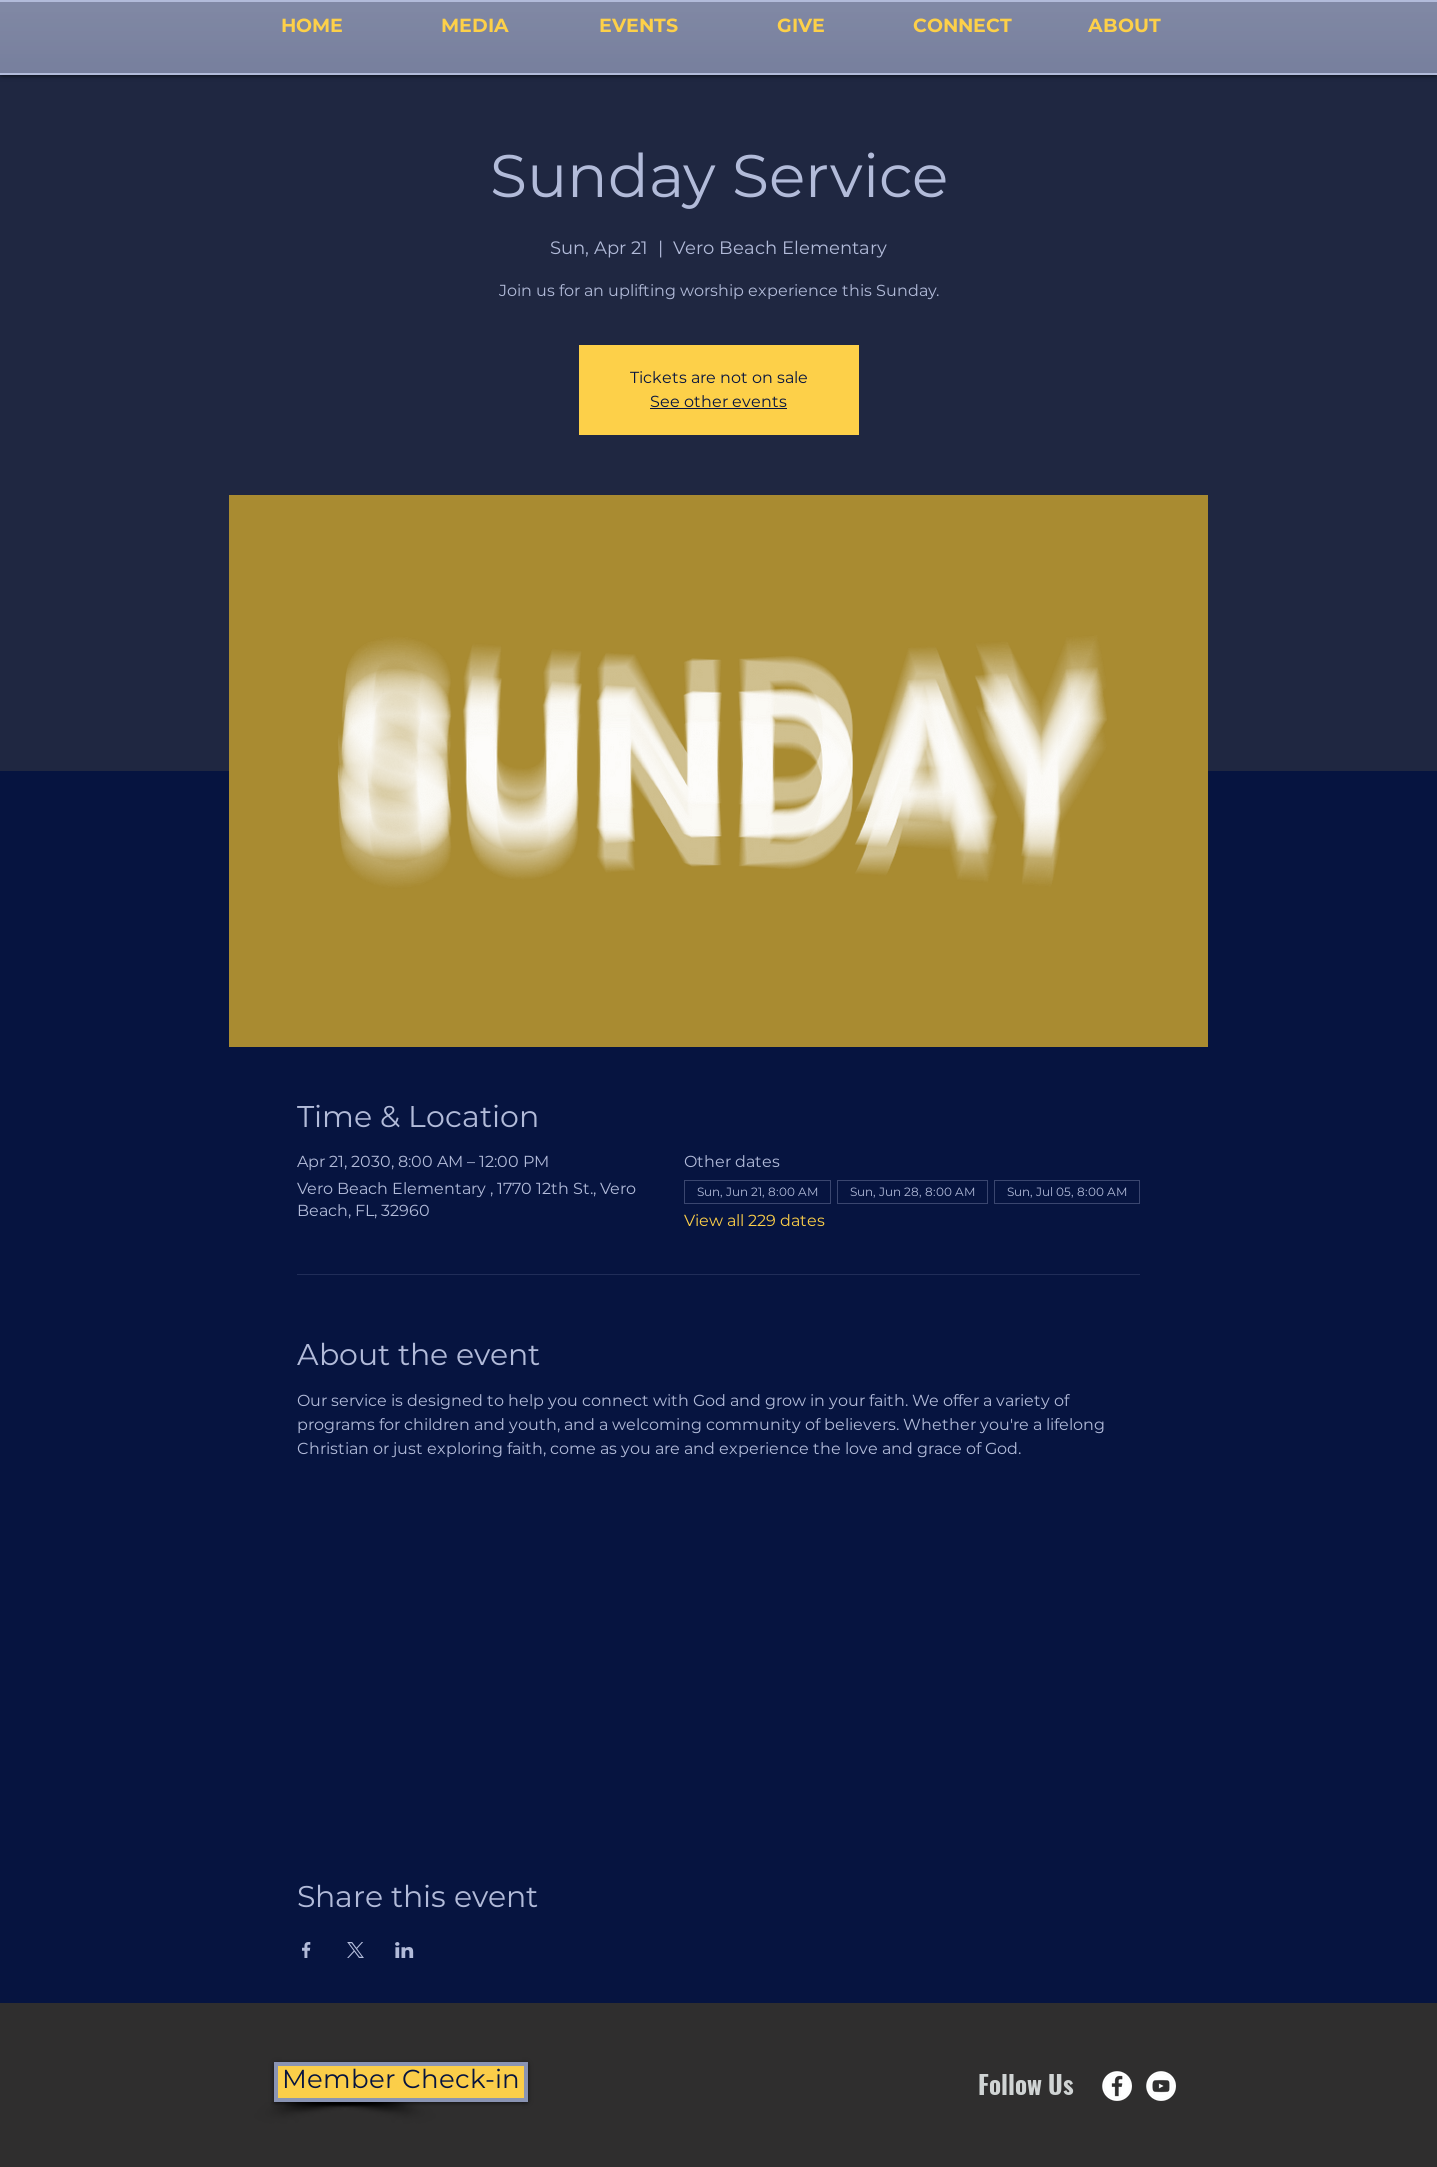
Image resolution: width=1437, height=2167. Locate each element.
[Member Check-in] (401, 2082)
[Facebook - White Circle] (1117, 2086)
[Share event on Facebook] (306, 1950)
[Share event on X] (355, 1950)
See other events (718, 401)
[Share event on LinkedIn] (404, 1950)
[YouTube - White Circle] (1161, 2086)
